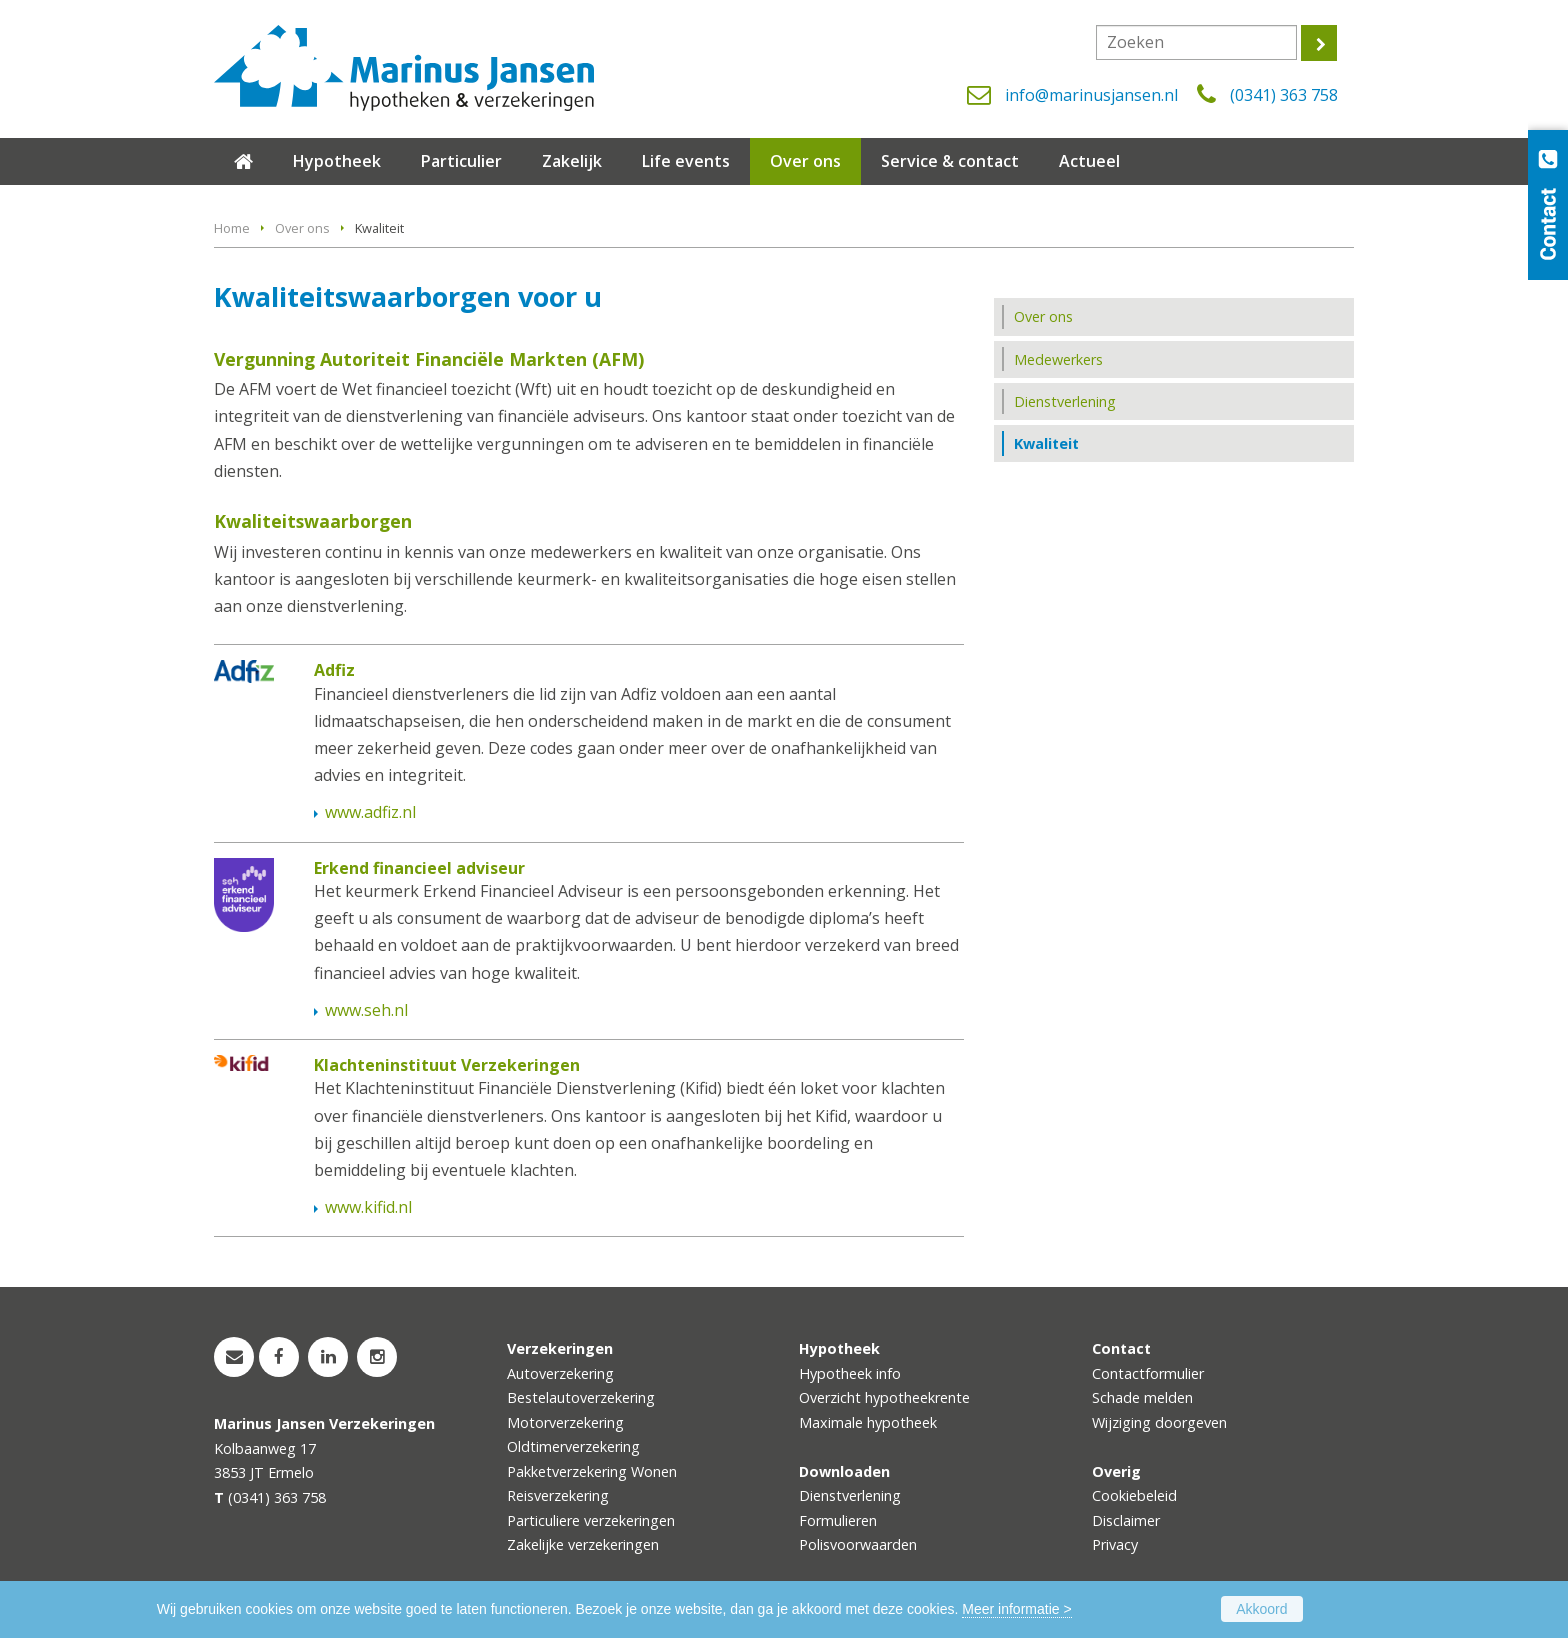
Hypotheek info (850, 1373)
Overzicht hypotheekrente (884, 1397)
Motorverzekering (565, 1422)
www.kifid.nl (368, 1207)
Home (232, 228)
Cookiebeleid (1134, 1495)
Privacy (1115, 1544)
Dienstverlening (850, 1495)
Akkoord (1261, 1609)
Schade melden (1142, 1397)
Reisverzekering (558, 1495)
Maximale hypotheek (868, 1422)
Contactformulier (1148, 1373)
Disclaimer (1126, 1520)
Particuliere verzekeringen (591, 1520)
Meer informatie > (1016, 1609)
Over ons (302, 228)
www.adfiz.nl (370, 812)
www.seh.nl (366, 1010)
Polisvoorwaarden (858, 1544)
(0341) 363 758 (1284, 95)
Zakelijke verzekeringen (583, 1544)
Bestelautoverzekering (581, 1397)
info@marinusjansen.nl (1091, 95)
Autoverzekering (560, 1373)
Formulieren (838, 1520)
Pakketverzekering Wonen (592, 1471)
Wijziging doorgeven (1159, 1422)
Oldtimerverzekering (573, 1446)
